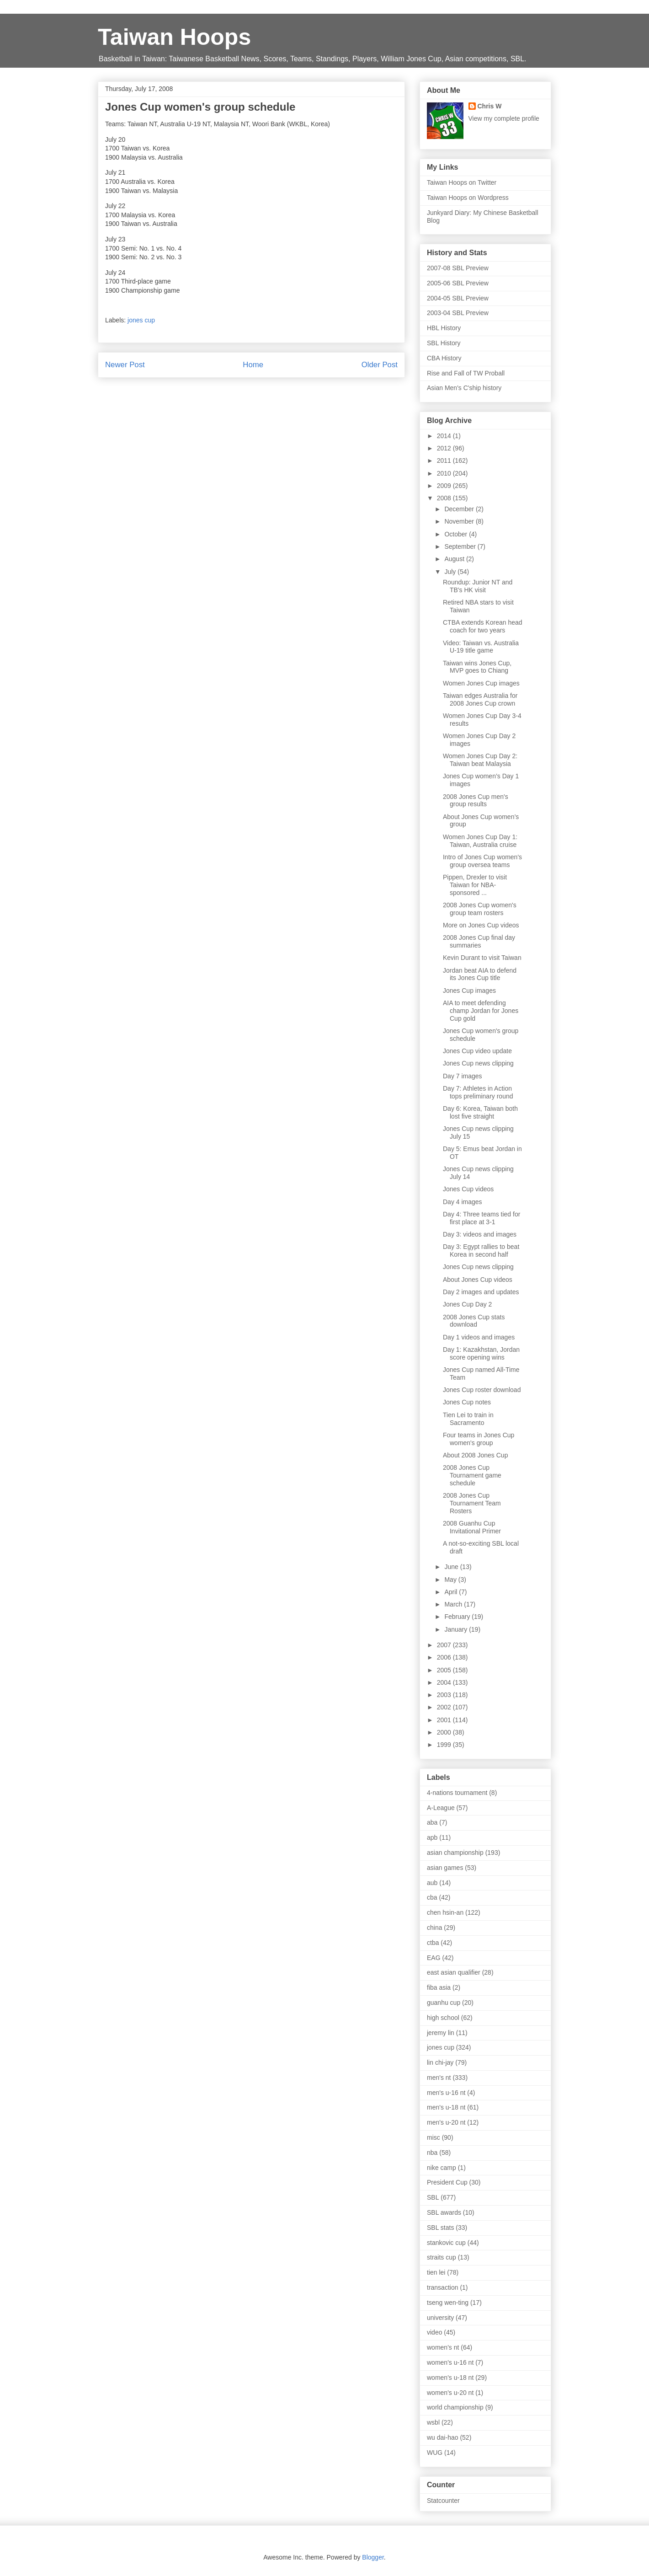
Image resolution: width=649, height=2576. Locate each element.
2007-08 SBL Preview (458, 268)
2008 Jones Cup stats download (474, 1320)
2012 (445, 448)
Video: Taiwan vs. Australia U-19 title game (481, 646)
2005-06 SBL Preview (458, 283)
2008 (445, 498)
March (454, 1604)
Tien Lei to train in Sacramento (468, 1418)
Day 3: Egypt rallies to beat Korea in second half (481, 1250)
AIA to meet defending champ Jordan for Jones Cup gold (480, 1010)
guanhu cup (443, 2002)
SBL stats (440, 2227)
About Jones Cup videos (477, 1279)
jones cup (141, 320)
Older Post (380, 364)
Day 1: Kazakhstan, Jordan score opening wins (481, 1353)
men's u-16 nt (446, 2092)
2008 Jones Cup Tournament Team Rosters (472, 1503)
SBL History (443, 343)
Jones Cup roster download (482, 1389)
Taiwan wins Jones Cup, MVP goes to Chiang (477, 667)
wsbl (433, 2422)
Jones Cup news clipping (478, 1063)
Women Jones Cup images (481, 683)
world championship (455, 2407)
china (434, 1927)
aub (432, 1882)
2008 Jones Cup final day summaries (479, 941)
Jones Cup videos (468, 1189)
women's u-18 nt (450, 2377)
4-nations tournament (457, 1792)
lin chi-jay (440, 2062)
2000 (445, 1732)
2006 (445, 1657)
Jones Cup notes (467, 1402)
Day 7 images (462, 1076)
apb (432, 1837)
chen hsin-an (445, 1912)
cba (432, 1897)
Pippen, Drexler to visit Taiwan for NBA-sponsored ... (475, 884)
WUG (434, 2452)
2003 (445, 1694)
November (459, 521)
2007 (445, 1645)
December (459, 509)
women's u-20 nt (450, 2392)
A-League (441, 1807)
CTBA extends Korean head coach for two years (482, 626)
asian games (445, 1867)
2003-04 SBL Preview (458, 312)
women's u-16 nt (450, 2362)
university (440, 2317)
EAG (434, 1957)
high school (443, 2017)
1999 (445, 1744)
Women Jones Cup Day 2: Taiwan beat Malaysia (480, 759)
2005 (445, 1670)
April (451, 1592)
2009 (445, 485)
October (456, 534)
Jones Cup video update (477, 1051)
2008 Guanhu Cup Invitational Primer (472, 1527)
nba (432, 2152)
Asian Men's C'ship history (464, 387)
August (455, 558)
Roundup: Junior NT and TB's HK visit (477, 586)
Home (253, 364)
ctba (433, 1942)
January (456, 1629)
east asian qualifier (453, 1972)
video (434, 2332)
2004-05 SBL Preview (458, 298)
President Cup (447, 2182)
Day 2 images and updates (481, 1292)
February (458, 1616)
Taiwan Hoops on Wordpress (468, 197)
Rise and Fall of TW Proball (466, 373)
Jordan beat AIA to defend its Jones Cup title (479, 974)
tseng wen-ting (447, 2302)
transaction (442, 2287)
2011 (445, 460)
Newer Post (125, 364)
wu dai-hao (442, 2437)
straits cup (441, 2257)
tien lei (436, 2272)
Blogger (372, 2557)
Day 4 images (462, 1201)
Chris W (490, 106)
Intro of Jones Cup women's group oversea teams (482, 860)
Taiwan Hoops (174, 37)
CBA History (444, 358)
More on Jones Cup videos (481, 925)
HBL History (444, 328)
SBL (433, 2197)
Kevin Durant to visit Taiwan (482, 957)
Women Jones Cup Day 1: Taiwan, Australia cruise (480, 840)
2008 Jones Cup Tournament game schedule (472, 1475)
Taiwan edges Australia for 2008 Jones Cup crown (480, 699)
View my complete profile (503, 118)
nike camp (441, 2167)
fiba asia (439, 1987)
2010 (445, 473)
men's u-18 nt (446, 2107)
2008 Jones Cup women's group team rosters (479, 908)
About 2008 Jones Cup (475, 1455)
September (460, 546)
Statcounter (443, 2500)
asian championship (455, 1852)
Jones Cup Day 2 (467, 1304)
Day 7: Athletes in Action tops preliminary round (478, 1092)
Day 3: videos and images (479, 1234)
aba (432, 1822)
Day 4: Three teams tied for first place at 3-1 (481, 1218)
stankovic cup (446, 2242)
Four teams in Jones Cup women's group (478, 1438)
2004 (445, 1682)
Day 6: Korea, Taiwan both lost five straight (480, 1112)
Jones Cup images (469, 990)
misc (433, 2137)
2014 (445, 435)
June (452, 1566)
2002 (445, 1707)
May (451, 1579)
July (450, 571)
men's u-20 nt (446, 2122)
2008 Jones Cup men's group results (475, 800)
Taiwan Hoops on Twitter (461, 182)
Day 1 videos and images (479, 1337)
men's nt (439, 2077)
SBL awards (444, 2212)
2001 (445, 1720)
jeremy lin (440, 2032)
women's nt (443, 2347)
